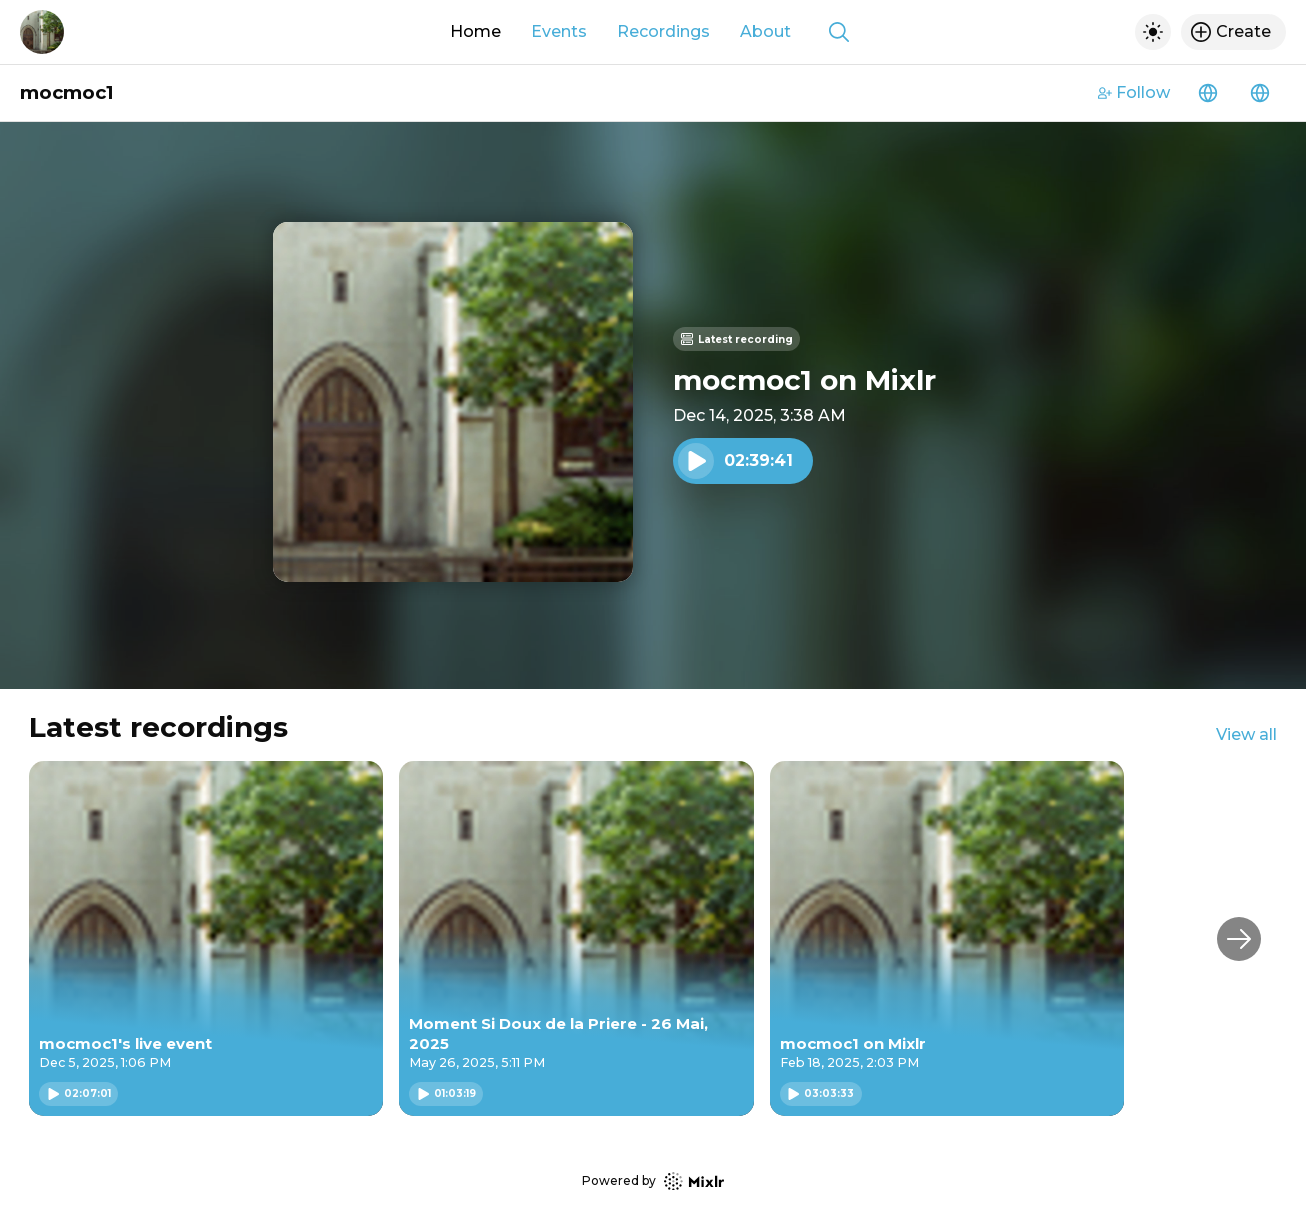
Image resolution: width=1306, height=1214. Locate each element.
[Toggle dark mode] (1153, 32)
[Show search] (839, 32)
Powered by (653, 1181)
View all (1246, 734)
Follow (1134, 92)
